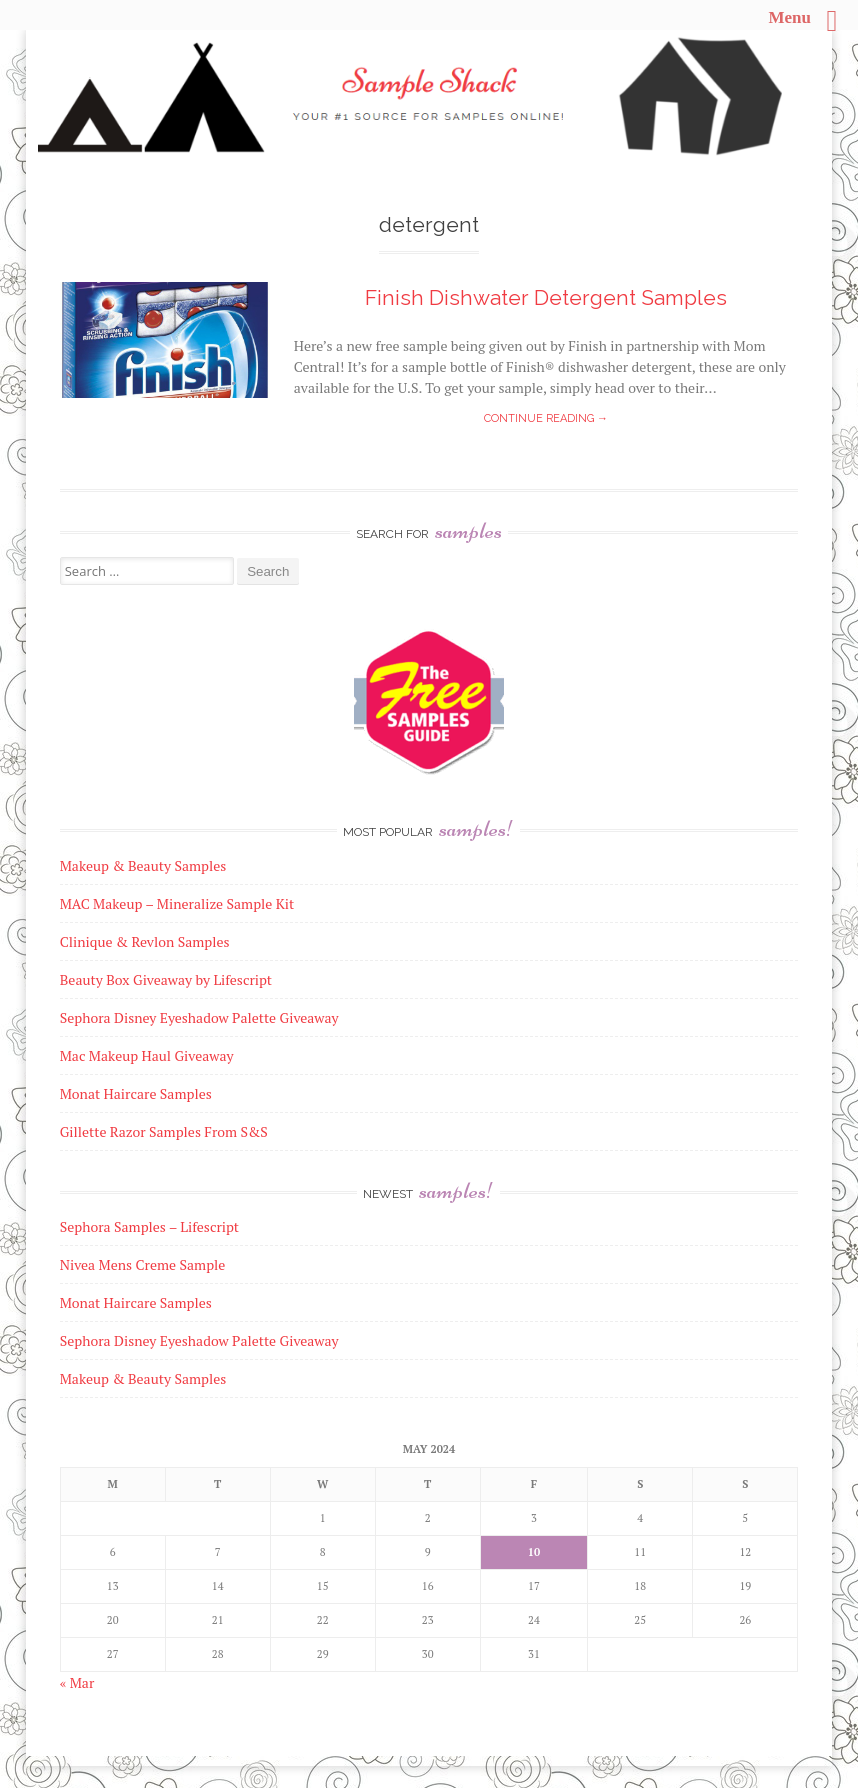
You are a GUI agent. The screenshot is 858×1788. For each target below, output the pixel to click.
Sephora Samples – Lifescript (149, 1226)
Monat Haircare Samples (136, 1302)
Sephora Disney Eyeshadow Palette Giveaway (199, 1340)
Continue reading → (546, 418)
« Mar (77, 1682)
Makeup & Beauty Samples (143, 1378)
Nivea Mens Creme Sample (143, 1264)
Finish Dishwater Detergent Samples (546, 297)
